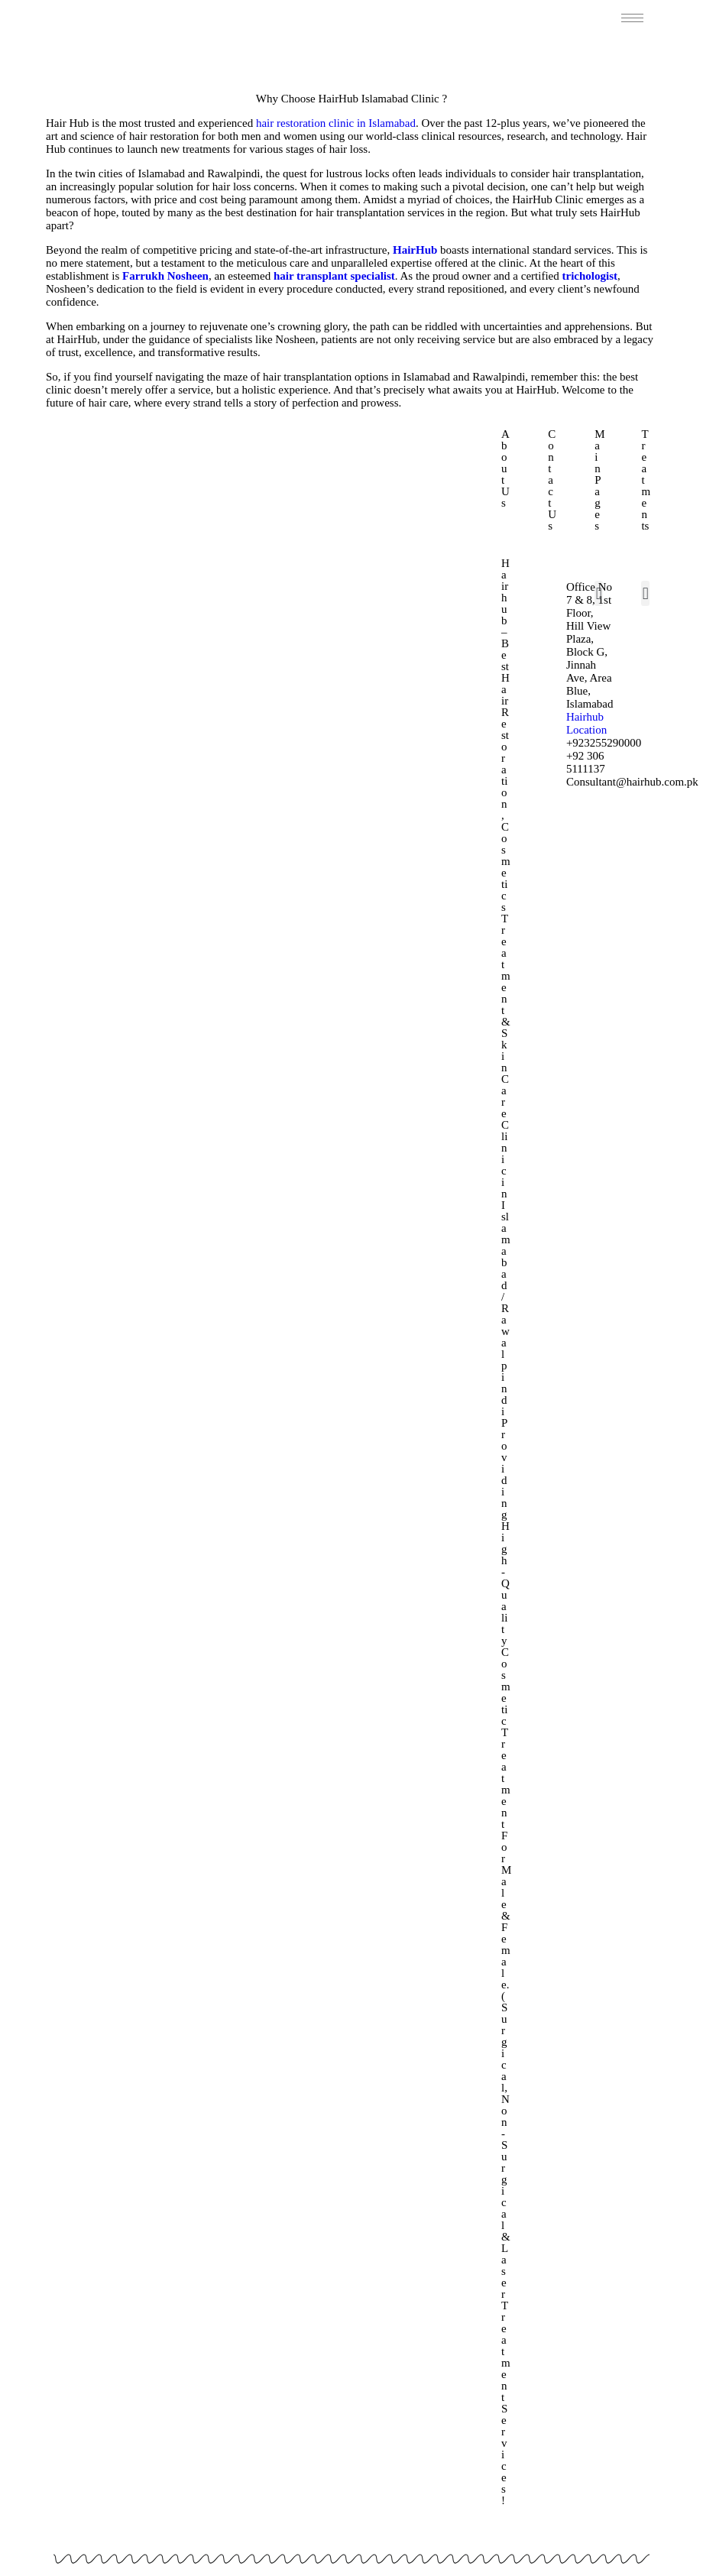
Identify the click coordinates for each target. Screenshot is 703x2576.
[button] (598, 593)
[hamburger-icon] (632, 18)
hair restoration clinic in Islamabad (336, 123)
